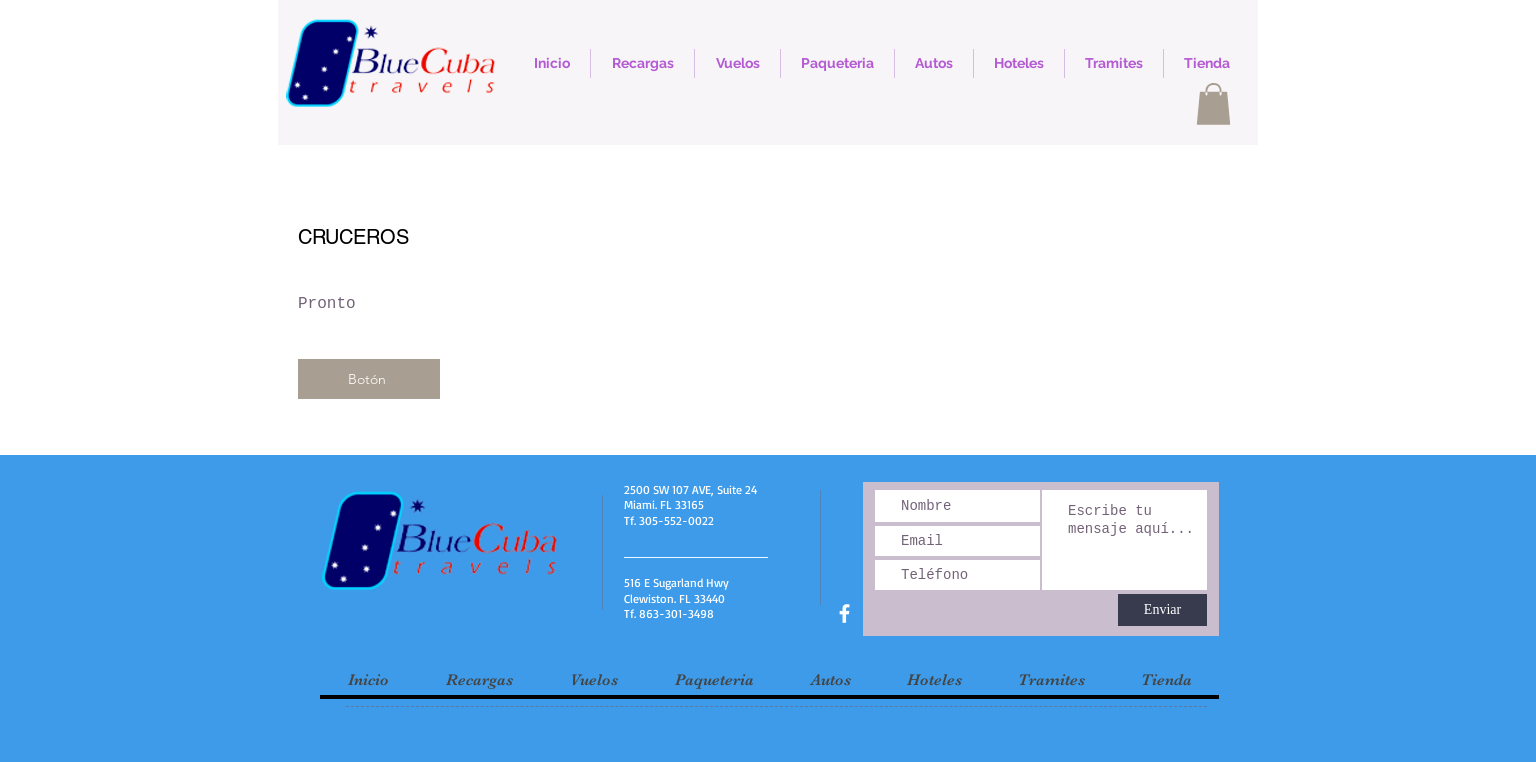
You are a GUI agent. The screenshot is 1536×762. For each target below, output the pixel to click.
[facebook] (844, 613)
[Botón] (369, 379)
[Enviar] (1162, 610)
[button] (1213, 104)
